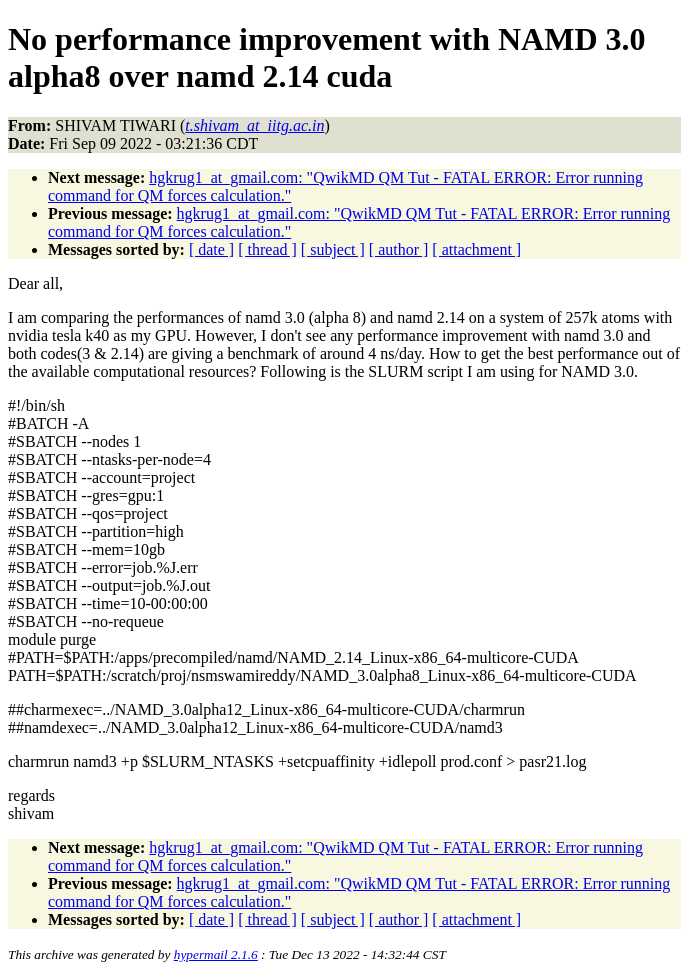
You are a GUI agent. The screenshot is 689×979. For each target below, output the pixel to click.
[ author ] (399, 249)
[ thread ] (267, 249)
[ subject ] (333, 249)
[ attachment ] (476, 249)
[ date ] (211, 249)
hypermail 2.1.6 (216, 954)
